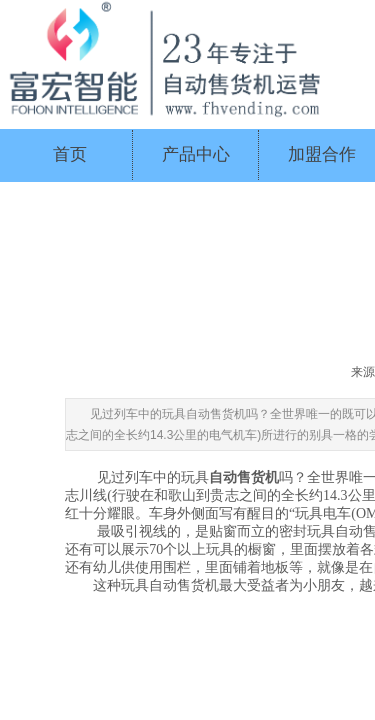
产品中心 (196, 154)
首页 (70, 154)
